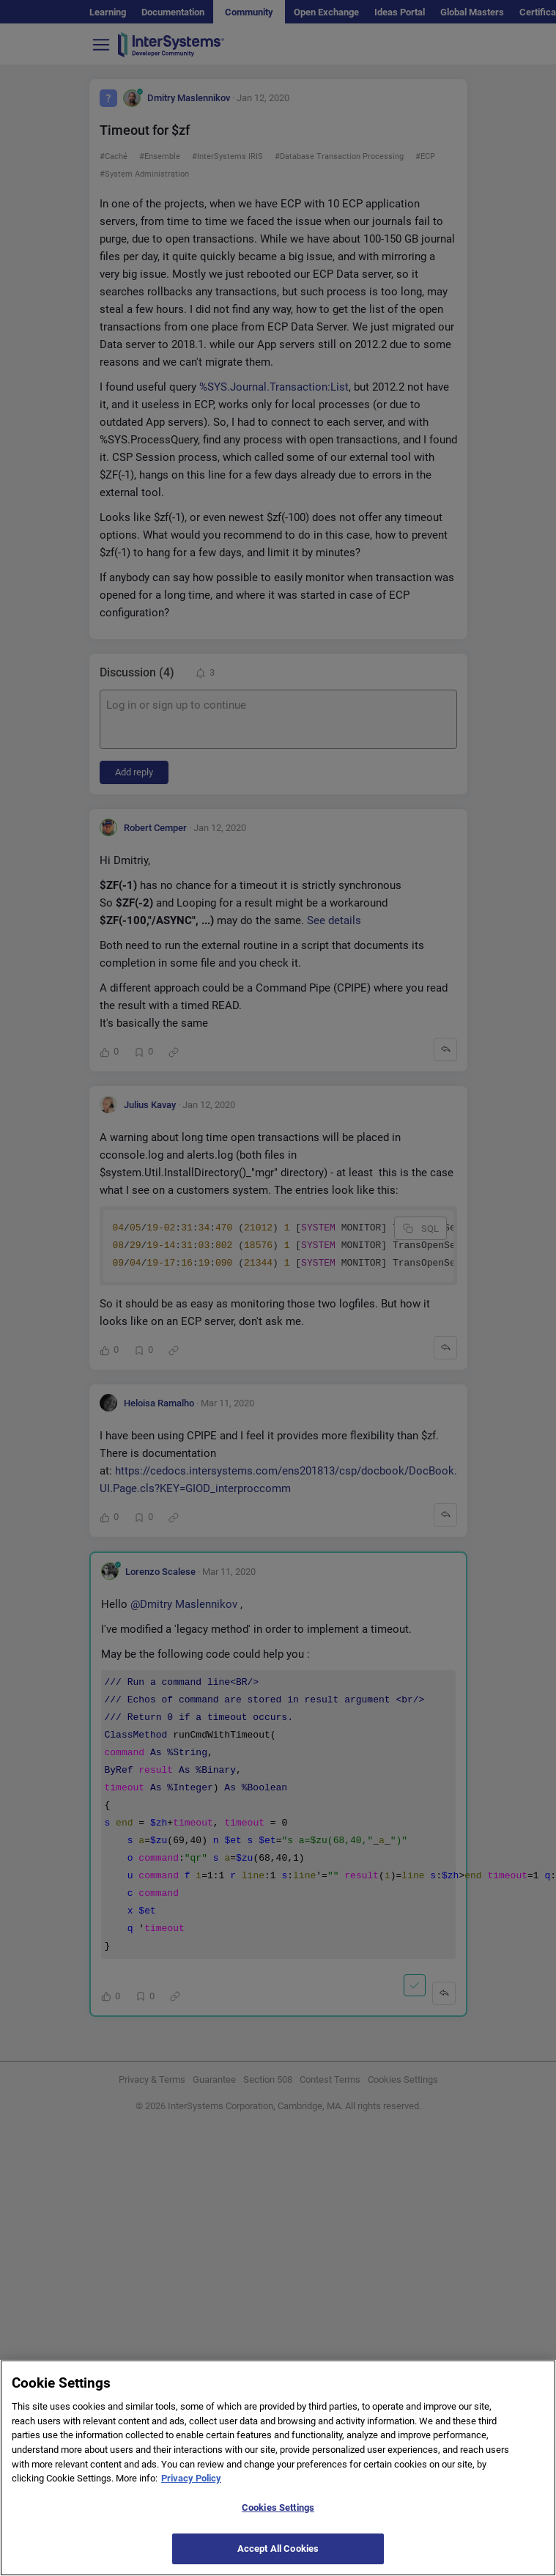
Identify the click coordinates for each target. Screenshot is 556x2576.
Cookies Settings (278, 2519)
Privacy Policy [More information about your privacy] (191, 2490)
